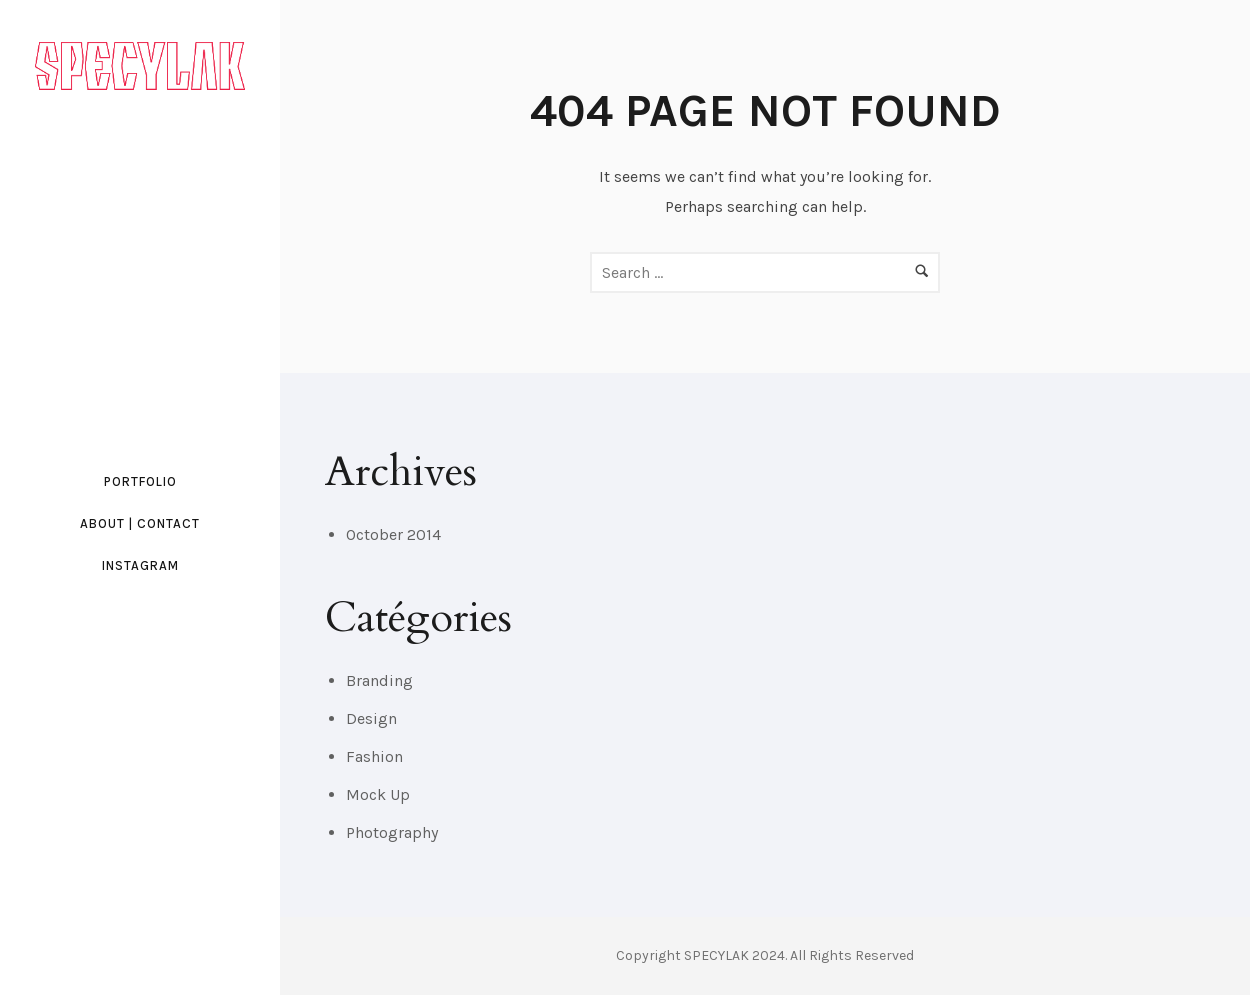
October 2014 (393, 534)
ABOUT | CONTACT (140, 523)
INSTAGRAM (140, 565)
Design (371, 718)
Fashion (374, 756)
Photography (392, 832)
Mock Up (378, 794)
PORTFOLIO (140, 481)
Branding (379, 680)
